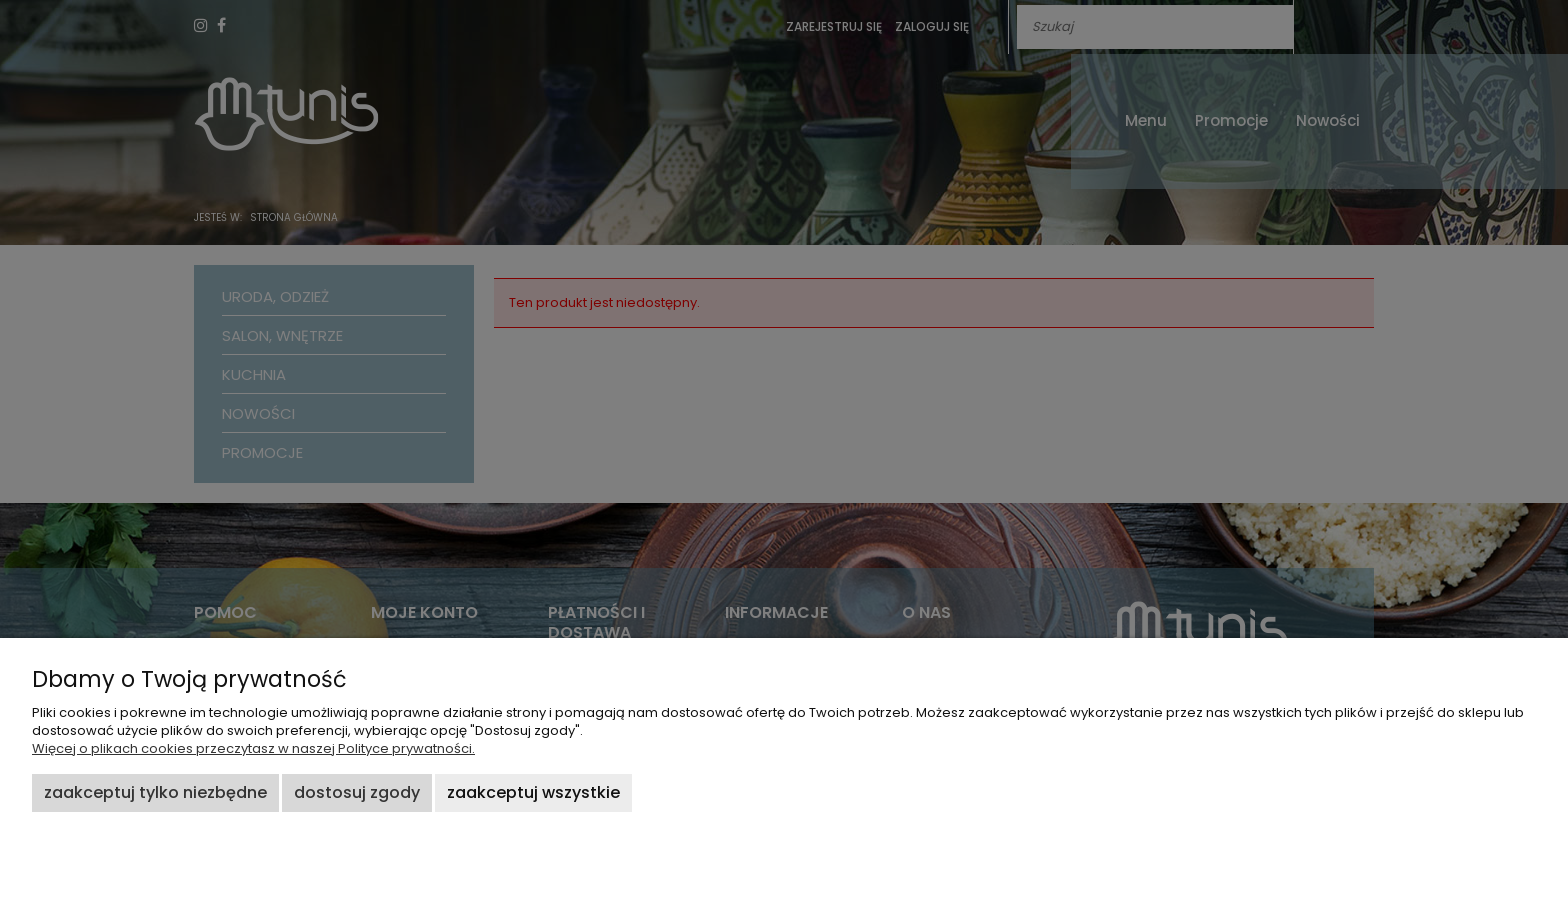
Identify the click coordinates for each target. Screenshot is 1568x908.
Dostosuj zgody (357, 792)
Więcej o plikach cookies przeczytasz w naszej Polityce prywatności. (253, 748)
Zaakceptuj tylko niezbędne (155, 792)
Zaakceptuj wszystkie (533, 792)
